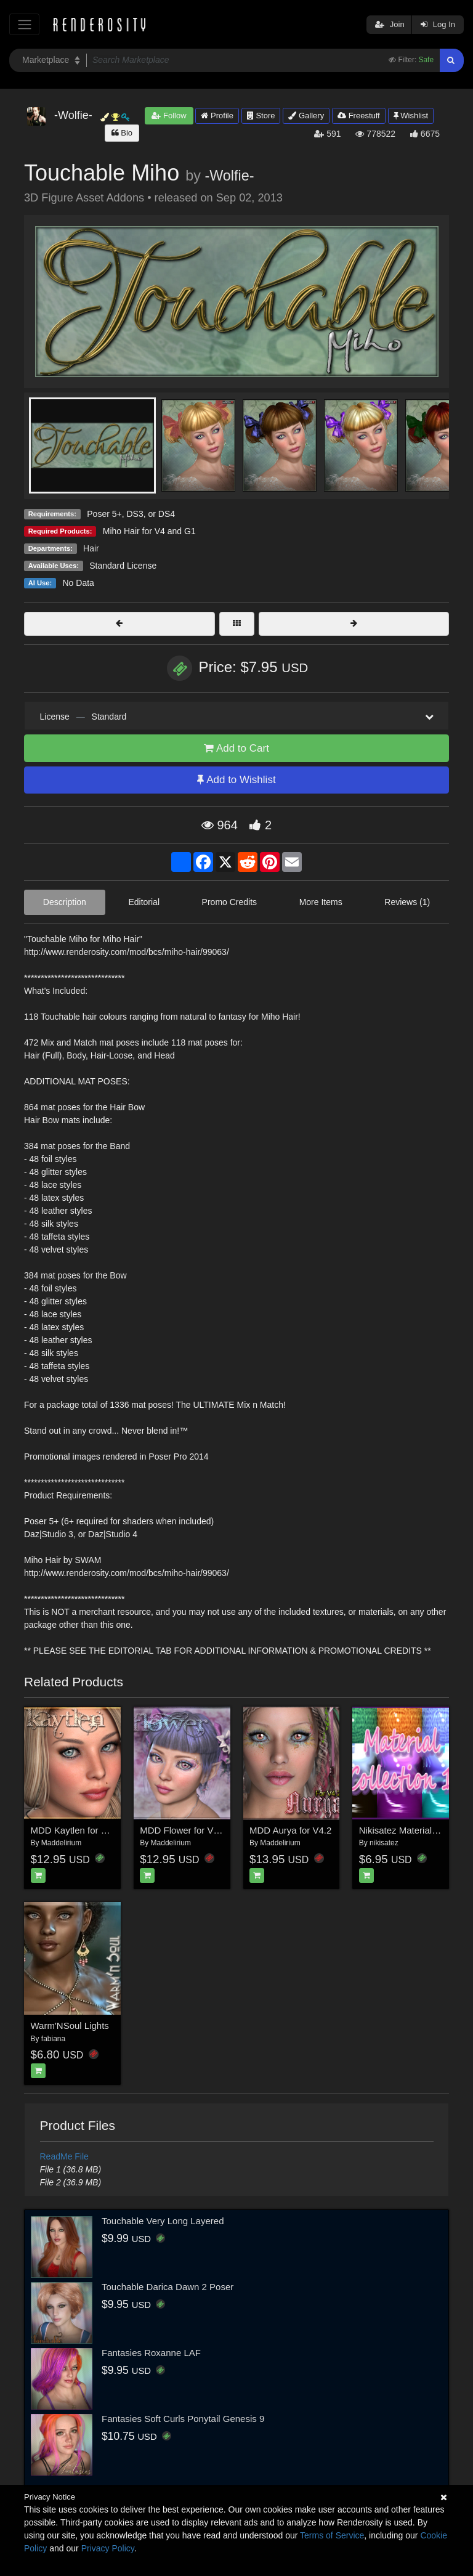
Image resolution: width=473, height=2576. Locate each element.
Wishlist (411, 115)
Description (64, 902)
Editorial (144, 902)
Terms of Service (332, 2535)
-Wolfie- (229, 176)
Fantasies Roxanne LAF (151, 2352)
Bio (121, 132)
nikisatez (384, 1843)
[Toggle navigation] (24, 24)
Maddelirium (61, 1843)
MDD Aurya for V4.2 (290, 1830)
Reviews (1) (407, 902)
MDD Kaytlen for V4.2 (75, 1830)
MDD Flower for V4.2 (183, 1830)
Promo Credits (229, 902)
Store (261, 115)
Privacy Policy (107, 2548)
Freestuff (359, 115)
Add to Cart (236, 748)
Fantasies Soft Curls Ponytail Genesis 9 (183, 2418)
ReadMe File (64, 2156)
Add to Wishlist (236, 780)
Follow (169, 115)
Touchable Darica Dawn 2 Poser (167, 2286)
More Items (320, 902)
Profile (217, 115)
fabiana (53, 2038)
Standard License (122, 566)
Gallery (306, 115)
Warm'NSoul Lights (70, 2025)
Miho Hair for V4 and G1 (149, 531)
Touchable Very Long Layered (163, 2221)
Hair (91, 548)
